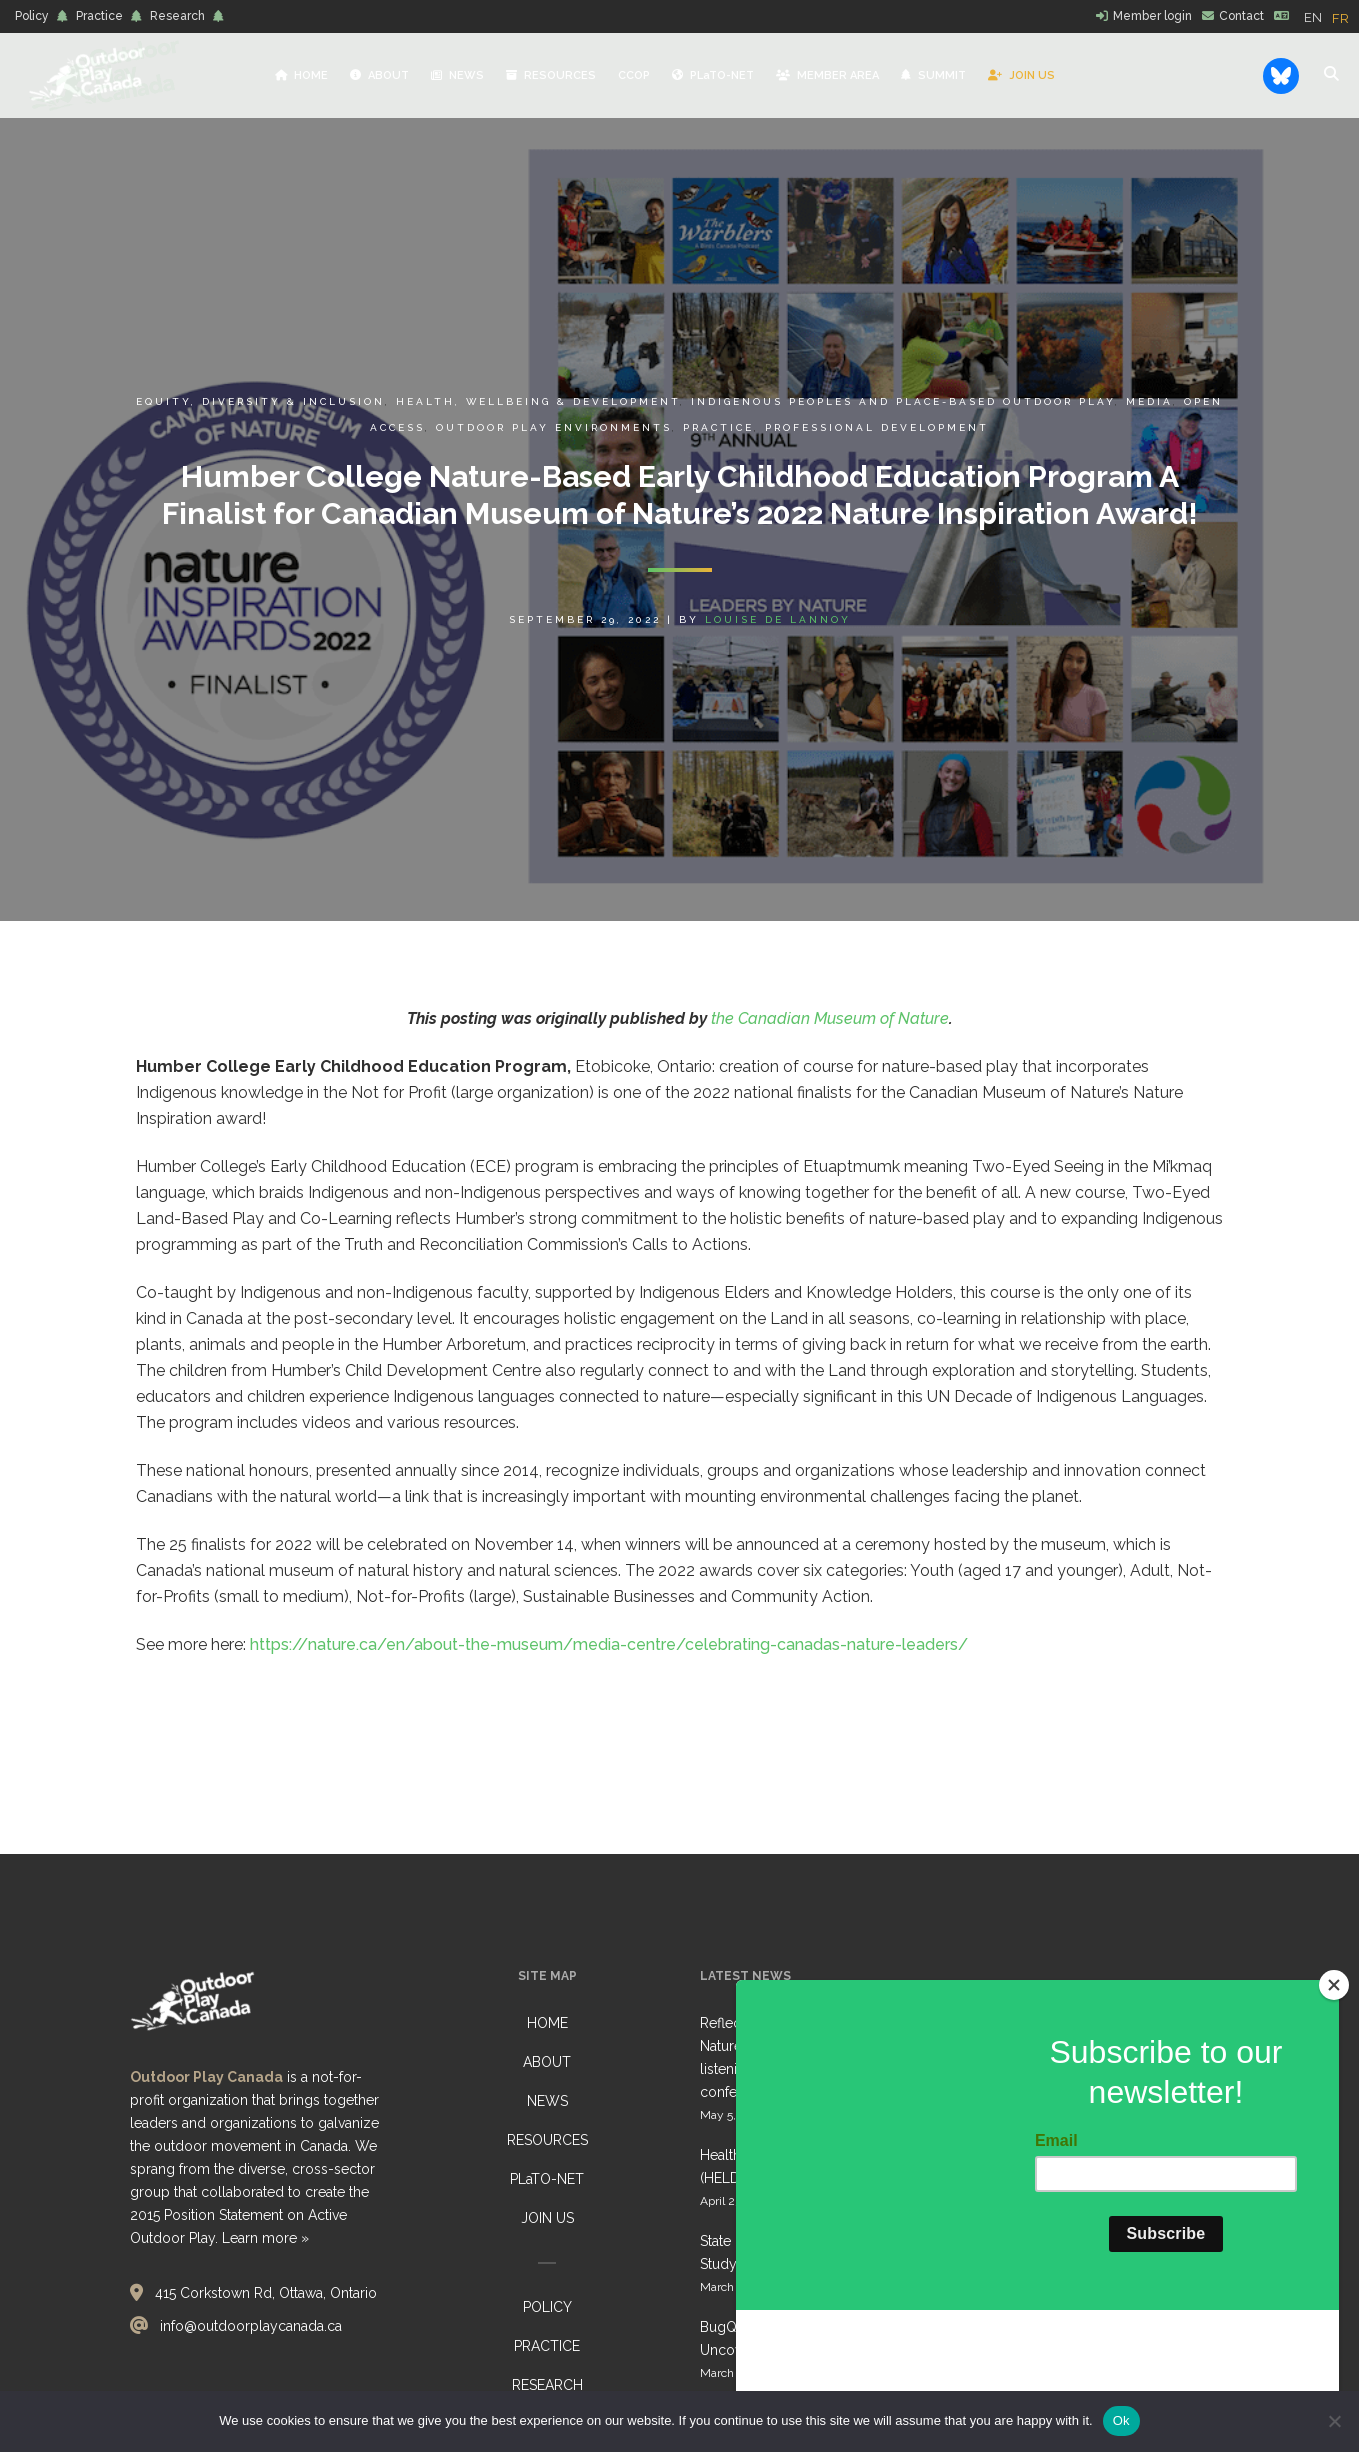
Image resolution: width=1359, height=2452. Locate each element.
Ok (1121, 2420)
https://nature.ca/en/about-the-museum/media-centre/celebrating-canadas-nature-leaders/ (609, 1644)
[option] (1340, 18)
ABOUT (547, 2062)
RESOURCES (547, 2140)
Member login (1152, 16)
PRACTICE (547, 2346)
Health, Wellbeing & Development (538, 401)
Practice (99, 16)
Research (177, 16)
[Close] (1334, 2107)
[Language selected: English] (1331, 17)
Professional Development (877, 427)
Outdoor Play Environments (554, 427)
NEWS (547, 2101)
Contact (1241, 16)
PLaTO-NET (547, 2179)
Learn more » (265, 2238)
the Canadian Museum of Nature (830, 1018)
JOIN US (547, 2218)
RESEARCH (547, 2385)
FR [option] (1340, 18)
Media (1149, 401)
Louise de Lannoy (778, 619)
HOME (547, 2023)
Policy (32, 16)
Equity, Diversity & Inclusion (260, 401)
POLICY (547, 2307)
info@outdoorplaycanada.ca (251, 2326)
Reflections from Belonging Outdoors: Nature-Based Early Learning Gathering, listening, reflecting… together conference (827, 2057)
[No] (1334, 2421)
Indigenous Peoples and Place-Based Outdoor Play (903, 401)
